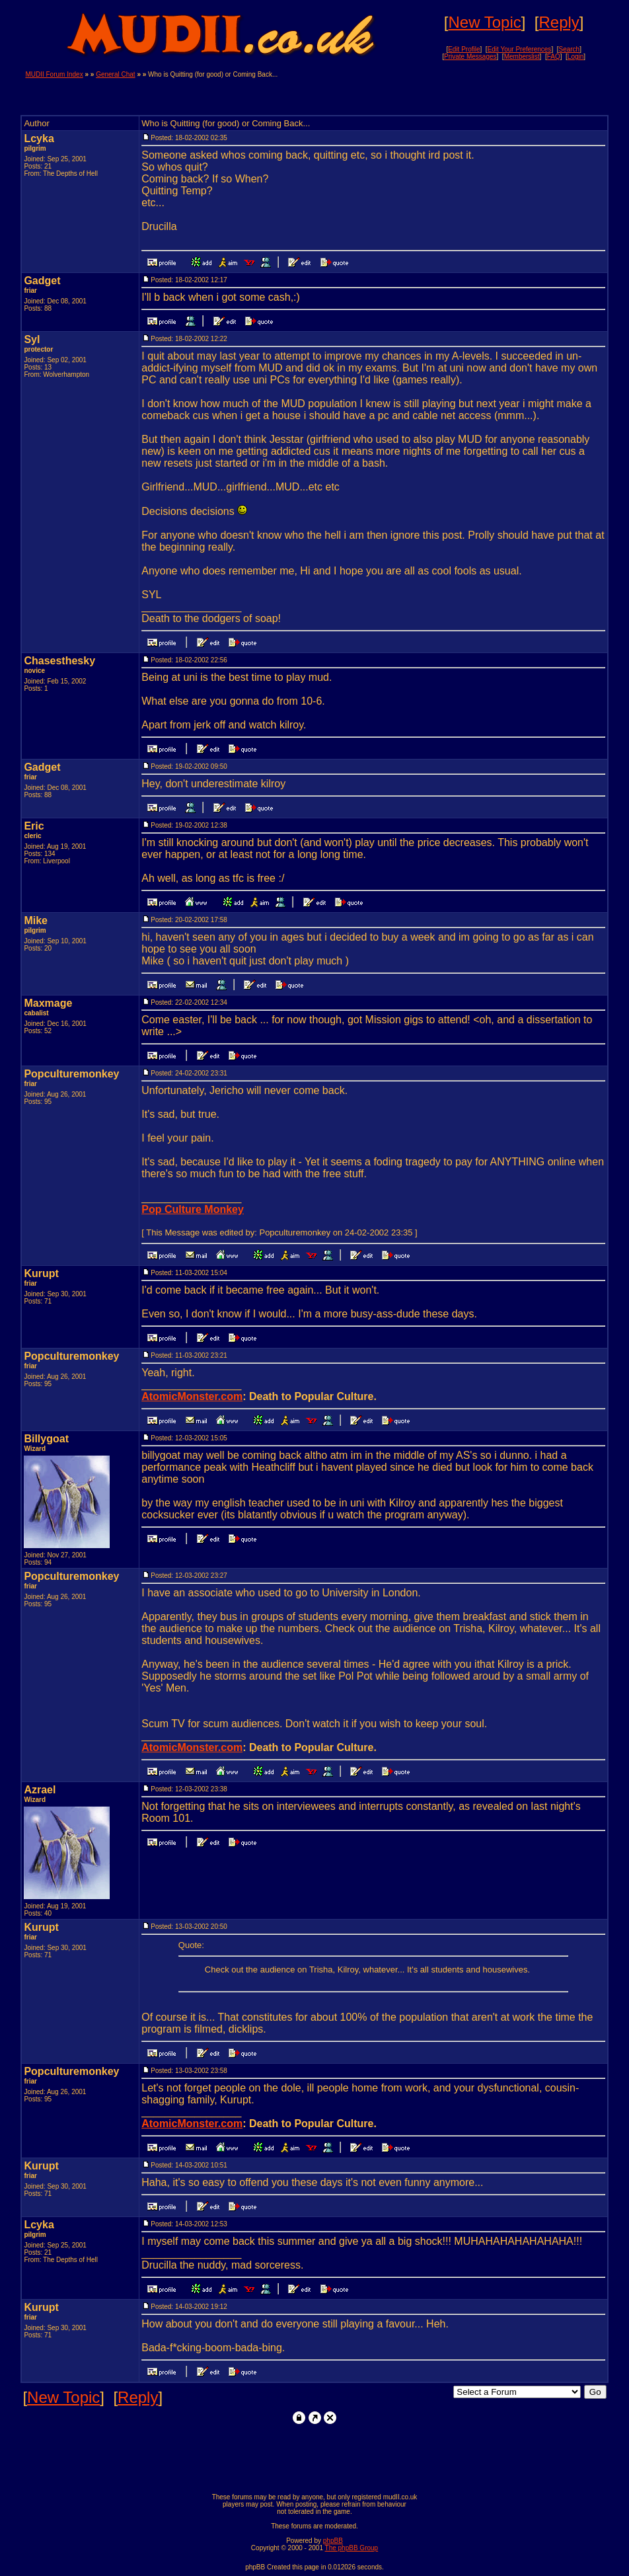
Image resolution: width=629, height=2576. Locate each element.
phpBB (333, 2540)
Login (575, 56)
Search (569, 49)
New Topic (485, 22)
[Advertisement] (449, 90)
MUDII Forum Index (54, 74)
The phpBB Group (352, 2548)
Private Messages (470, 56)
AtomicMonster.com (191, 1396)
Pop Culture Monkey (192, 1209)
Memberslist (522, 56)
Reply (558, 22)
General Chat (115, 74)
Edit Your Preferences (520, 49)
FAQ (553, 56)
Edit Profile (464, 49)
